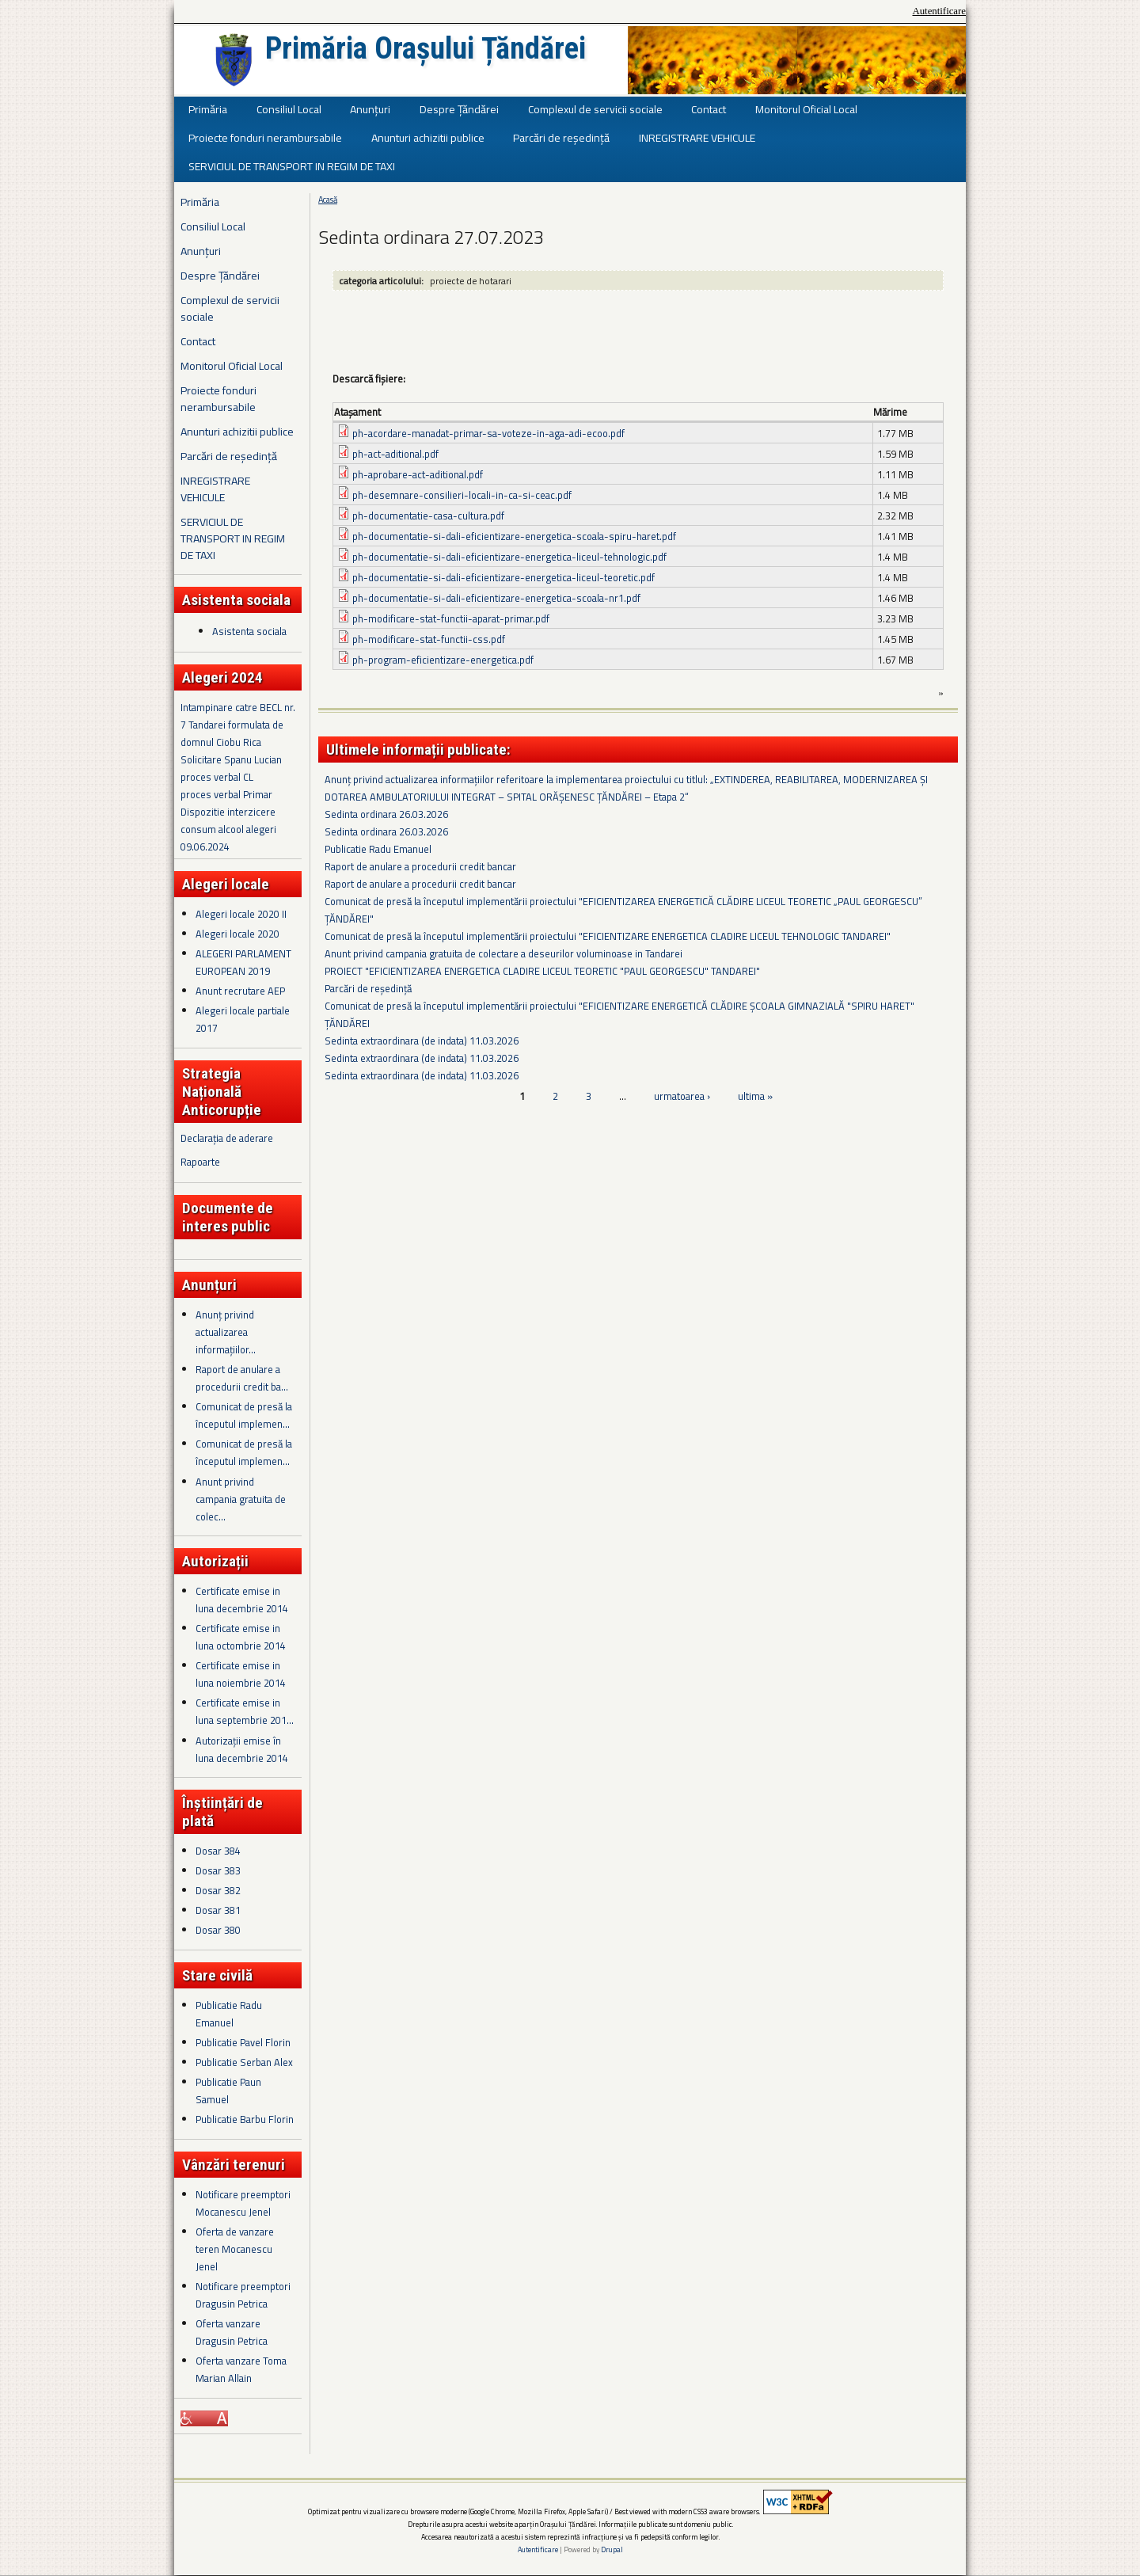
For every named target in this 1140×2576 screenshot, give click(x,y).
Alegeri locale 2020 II (241, 914)
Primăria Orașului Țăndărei (425, 48)
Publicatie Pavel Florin (243, 2042)
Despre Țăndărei (459, 109)
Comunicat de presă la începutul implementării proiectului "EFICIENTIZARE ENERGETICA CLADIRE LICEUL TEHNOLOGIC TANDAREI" (608, 936)
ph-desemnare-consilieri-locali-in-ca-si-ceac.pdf (462, 495)
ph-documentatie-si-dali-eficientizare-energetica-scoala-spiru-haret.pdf (514, 536)
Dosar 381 (218, 1910)
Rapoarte (200, 1162)
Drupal (612, 2549)
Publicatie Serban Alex (244, 2062)
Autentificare (939, 11)
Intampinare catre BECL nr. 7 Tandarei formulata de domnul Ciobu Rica (237, 724)
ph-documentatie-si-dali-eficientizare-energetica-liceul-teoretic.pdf (503, 577)
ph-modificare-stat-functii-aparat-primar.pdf (450, 618)
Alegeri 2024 (222, 677)
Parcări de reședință (561, 137)
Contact (708, 109)
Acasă (327, 199)
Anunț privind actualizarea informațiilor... (226, 1332)
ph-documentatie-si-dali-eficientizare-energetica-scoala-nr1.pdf (496, 598)
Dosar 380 (218, 1930)
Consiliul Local (288, 109)
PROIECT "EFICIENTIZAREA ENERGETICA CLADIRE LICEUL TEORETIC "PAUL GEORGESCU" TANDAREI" (542, 971)
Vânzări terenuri (233, 2165)
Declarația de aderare (226, 1138)
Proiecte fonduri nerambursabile (265, 137)
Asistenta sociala (249, 631)
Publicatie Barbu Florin (245, 2119)
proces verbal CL (216, 777)
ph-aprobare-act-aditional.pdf (417, 474)
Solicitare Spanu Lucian (231, 759)
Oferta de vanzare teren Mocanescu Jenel (235, 2249)
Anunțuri (370, 109)
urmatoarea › (682, 1096)
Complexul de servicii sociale (595, 109)
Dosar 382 (218, 1890)
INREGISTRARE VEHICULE (697, 137)
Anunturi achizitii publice (427, 137)
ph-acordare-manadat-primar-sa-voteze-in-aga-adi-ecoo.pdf (488, 433)
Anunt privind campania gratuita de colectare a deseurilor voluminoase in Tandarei (503, 953)
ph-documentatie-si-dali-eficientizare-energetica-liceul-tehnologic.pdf (509, 557)
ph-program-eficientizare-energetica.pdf (443, 660)
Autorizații (215, 1561)
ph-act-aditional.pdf (395, 454)
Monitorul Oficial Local (806, 109)
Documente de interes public (227, 1217)
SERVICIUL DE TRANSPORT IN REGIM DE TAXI (291, 166)
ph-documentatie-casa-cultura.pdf (428, 515)
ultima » (755, 1096)
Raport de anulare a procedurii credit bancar (420, 866)
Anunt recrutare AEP (240, 991)
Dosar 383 (218, 1870)
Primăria (207, 109)
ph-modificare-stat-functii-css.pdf (428, 639)
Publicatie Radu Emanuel (378, 849)
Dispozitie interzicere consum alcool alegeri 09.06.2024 (228, 829)
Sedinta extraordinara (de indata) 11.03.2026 (422, 1040)
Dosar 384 (218, 1851)
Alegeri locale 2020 (237, 934)
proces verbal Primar (226, 794)
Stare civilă (217, 1975)
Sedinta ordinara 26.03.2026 (386, 814)
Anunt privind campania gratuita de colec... (241, 1499)
